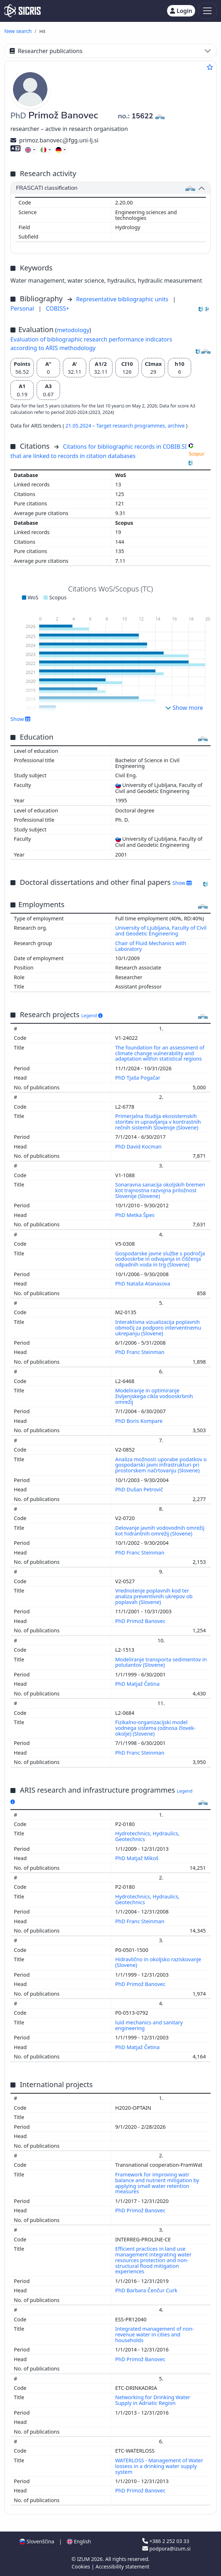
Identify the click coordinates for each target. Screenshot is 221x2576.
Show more (184, 708)
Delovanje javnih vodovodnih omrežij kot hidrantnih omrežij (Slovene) (159, 1530)
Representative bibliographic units (123, 299)
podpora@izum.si (166, 2548)
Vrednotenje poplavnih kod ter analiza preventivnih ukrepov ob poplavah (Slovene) (154, 1596)
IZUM (84, 2559)
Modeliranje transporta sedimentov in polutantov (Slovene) (161, 1662)
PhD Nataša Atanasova (143, 1283)
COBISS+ (57, 308)
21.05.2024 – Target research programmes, (116, 425)
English (79, 2541)
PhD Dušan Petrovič (140, 1489)
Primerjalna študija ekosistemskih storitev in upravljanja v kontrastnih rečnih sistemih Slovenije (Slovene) (158, 1122)
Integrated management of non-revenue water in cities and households (154, 2334)
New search (18, 31)
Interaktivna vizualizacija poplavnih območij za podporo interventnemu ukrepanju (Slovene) (158, 1327)
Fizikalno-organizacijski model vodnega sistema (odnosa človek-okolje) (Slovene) (155, 1728)
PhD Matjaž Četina (138, 1683)
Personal (23, 308)
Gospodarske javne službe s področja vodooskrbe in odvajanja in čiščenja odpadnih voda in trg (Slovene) (160, 1259)
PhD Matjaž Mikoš (137, 1858)
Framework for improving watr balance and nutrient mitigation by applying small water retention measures (157, 2183)
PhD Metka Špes (135, 1215)
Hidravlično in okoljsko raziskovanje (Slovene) (158, 1962)
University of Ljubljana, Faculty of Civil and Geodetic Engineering (161, 930)
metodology (73, 330)
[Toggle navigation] (207, 11)
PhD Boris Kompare (139, 1420)
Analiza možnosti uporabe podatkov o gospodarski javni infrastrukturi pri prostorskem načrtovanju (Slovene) (161, 1465)
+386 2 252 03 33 (165, 2541)
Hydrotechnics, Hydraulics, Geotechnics (147, 1836)
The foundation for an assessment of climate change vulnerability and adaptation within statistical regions (159, 1053)
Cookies (81, 2566)
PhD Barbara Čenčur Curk (147, 2290)
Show (20, 718)
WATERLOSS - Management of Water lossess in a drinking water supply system (159, 2466)
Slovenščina (36, 2541)
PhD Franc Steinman (140, 1352)
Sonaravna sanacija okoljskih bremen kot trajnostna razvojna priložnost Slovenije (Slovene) (160, 1190)
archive (176, 425)
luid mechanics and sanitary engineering (149, 2025)
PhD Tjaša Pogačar (138, 1077)
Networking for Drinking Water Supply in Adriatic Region (152, 2400)
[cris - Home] (22, 10)
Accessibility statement (122, 2566)
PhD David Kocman (139, 1146)
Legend (91, 1016)
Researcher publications (46, 51)
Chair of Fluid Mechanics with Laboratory (151, 946)
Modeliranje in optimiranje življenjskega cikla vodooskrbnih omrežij (154, 1396)
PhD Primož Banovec (141, 1621)
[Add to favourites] (209, 67)
